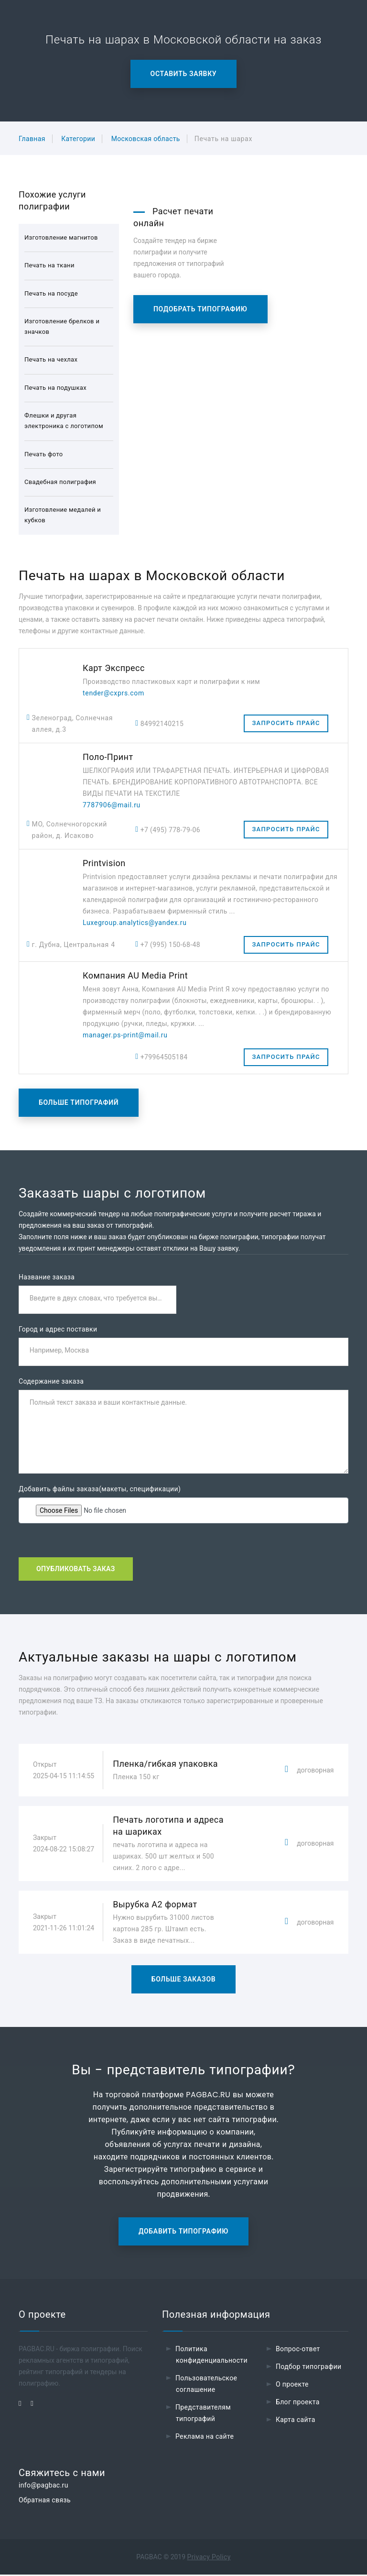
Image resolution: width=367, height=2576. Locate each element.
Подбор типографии (309, 2368)
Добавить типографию (183, 2232)
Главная (32, 139)
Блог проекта (298, 2403)
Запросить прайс (286, 722)
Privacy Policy (209, 2558)
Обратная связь (45, 2501)
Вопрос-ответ (298, 2350)
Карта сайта (295, 2421)
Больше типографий (79, 1102)
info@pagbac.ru (43, 2486)
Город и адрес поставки (58, 1329)
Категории (78, 139)
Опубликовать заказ (75, 1570)
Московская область (145, 139)
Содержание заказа (51, 1382)
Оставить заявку (184, 73)
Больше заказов (183, 1980)
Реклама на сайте (204, 2438)
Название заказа (47, 1277)
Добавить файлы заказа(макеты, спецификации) (100, 1490)
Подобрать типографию (200, 309)
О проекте (292, 2385)
